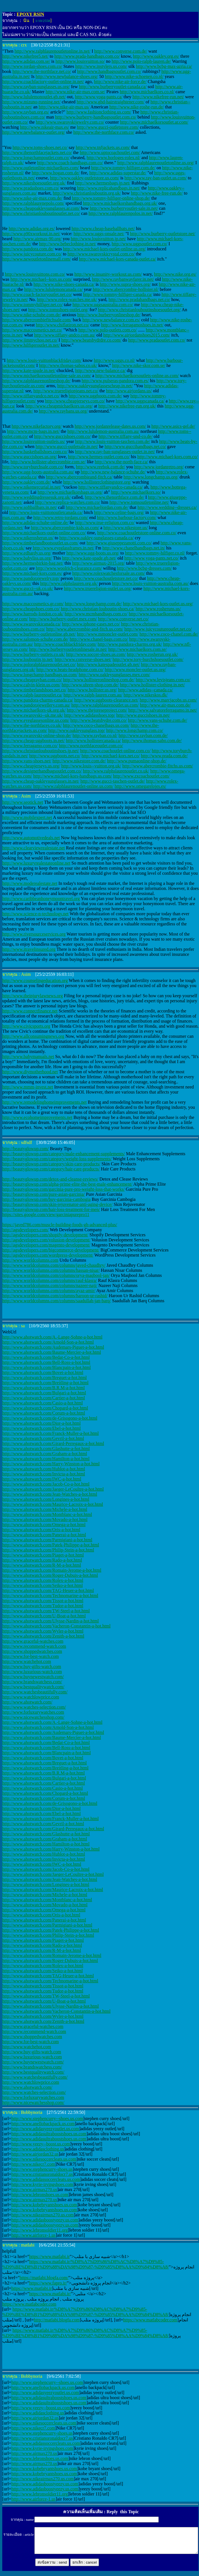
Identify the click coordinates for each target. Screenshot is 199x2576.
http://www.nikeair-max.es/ (44, 127)
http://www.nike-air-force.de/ (120, 81)
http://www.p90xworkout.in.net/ (31, 233)
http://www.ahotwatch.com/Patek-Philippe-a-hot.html (50, 1544)
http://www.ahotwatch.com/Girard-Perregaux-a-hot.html (53, 1443)
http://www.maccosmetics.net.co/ (32, 330)
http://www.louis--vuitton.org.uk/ (91, 765)
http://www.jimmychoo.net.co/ (30, 340)
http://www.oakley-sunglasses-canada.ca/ (96, 537)
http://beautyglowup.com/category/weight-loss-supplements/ (57, 1158)
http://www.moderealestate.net (29, 883)
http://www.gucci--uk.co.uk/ (27, 588)
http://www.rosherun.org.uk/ (152, 654)
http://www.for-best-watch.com (30, 1656)
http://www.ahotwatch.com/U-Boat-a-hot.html (44, 1615)
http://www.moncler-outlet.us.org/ (135, 669)
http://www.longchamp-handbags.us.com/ (40, 674)
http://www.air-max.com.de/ (165, 705)
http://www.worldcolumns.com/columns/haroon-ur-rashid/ (55, 1295)
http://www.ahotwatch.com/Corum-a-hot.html (43, 1413)
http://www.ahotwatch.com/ (27, 1702)
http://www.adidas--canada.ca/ (145, 689)
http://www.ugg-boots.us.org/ (92, 553)
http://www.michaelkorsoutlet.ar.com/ (154, 122)
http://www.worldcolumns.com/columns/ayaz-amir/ (48, 1290)
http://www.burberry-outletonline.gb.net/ (39, 634)
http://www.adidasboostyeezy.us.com (44, 2219)
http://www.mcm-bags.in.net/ (33, 431)
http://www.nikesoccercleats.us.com (43, 2159)
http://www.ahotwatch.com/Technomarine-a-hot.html (50, 1595)
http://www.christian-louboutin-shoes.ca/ (97, 608)
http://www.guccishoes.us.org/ (29, 456)
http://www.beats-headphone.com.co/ (69, 669)
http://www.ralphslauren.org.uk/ (69, 583)
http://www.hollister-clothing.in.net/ (152, 684)
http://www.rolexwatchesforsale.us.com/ (108, 573)
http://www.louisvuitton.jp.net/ (98, 238)
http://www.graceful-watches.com (32, 1641)
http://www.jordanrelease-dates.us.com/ (110, 426)
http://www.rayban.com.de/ (143, 735)
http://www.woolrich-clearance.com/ (69, 568)
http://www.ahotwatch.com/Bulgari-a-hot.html (44, 1392)
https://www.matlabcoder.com (29, 2304)
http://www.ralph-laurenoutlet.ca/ (32, 695)
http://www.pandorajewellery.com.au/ (36, 705)
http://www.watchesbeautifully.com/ (35, 1691)
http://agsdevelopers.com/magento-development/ (46, 1245)
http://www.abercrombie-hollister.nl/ (126, 289)
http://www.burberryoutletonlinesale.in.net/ (68, 649)
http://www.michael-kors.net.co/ (110, 755)
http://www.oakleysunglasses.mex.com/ (114, 674)
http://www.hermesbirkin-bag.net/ (32, 563)
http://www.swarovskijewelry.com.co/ (70, 122)
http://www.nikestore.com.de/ (79, 760)
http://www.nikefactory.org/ (36, 426)
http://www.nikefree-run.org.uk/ (127, 406)
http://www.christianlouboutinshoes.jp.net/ (40, 750)
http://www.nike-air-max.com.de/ (32, 198)
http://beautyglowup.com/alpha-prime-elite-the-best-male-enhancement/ (67, 1184)
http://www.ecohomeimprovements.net (37, 1117)
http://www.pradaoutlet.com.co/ (156, 340)
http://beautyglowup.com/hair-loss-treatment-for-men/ (51, 1209)
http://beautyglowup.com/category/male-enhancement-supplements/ (63, 1153)
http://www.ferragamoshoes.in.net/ (132, 324)
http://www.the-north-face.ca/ (121, 461)
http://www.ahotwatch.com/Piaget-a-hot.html (43, 1555)
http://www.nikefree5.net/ (25, 56)
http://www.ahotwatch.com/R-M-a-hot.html (41, 1565)
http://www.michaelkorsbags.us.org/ (70, 492)
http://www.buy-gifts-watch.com (31, 1666)
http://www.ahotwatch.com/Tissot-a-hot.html (42, 1600)
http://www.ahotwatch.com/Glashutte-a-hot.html (46, 1448)
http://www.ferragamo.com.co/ (30, 745)
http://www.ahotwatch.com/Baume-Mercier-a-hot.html (51, 1352)
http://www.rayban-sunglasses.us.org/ (36, 86)
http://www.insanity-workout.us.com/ (108, 274)
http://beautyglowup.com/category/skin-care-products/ (51, 1163)
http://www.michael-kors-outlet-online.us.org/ (104, 248)
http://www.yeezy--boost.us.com (40, 2143)
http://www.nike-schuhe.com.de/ (31, 314)
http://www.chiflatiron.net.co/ (62, 324)
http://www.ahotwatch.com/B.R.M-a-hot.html (43, 1387)
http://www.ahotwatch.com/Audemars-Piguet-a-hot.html (53, 1347)
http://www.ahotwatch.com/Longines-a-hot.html (45, 1499)
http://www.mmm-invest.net (27, 1087)
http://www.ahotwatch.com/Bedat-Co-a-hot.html (46, 1357)
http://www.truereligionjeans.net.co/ (65, 390)
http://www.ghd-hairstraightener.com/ (111, 101)
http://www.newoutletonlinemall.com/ (36, 259)
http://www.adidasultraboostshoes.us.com (48, 2133)
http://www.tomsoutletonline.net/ (139, 502)
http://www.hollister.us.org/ (92, 689)
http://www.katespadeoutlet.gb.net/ (108, 664)
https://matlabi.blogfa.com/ (43, 2277)
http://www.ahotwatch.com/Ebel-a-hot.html (41, 1428)
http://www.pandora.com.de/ (28, 248)
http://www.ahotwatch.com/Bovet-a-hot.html (42, 1372)
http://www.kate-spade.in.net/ (29, 370)
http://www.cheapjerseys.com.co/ (75, 400)
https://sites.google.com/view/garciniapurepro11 (45, 1214)
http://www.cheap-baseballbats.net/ (103, 228)
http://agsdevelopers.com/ (25, 1229)
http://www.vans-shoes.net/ (26, 760)
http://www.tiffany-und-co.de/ (126, 436)
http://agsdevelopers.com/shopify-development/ (45, 1234)
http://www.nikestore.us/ (125, 527)
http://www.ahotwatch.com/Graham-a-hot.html (44, 1453)
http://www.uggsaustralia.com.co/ (102, 304)
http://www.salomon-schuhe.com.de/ (35, 639)
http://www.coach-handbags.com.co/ (70, 162)
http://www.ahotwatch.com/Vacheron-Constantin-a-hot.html (56, 1626)
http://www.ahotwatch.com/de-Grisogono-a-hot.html (49, 1418)
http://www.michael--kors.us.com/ (41, 279)
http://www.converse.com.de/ (120, 51)
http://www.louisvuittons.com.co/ (35, 274)
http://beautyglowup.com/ (25, 1148)
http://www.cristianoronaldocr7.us (42, 2174)
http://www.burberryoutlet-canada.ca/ (113, 86)
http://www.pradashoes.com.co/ (30, 188)
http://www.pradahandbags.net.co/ (139, 299)
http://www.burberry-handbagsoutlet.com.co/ (95, 117)
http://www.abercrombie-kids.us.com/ (65, 527)
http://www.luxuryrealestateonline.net (36, 863)
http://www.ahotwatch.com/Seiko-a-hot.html (42, 1585)
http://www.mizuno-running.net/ (31, 101)
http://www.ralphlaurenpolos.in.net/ (121, 213)
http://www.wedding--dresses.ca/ (167, 507)
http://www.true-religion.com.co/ (104, 522)
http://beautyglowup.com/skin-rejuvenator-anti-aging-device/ (57, 1204)
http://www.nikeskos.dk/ (145, 695)
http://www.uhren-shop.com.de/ (90, 684)
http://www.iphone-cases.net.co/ (91, 624)
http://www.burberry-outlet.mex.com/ (63, 618)
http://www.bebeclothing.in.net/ (67, 243)
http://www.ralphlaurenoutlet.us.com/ (105, 705)
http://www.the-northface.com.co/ (103, 132)
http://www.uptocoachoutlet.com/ (110, 152)
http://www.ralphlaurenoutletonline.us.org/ (155, 162)
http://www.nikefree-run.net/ (158, 96)
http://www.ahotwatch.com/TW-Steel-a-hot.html (46, 1610)
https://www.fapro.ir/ (48, 2283)
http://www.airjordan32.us (35, 2154)
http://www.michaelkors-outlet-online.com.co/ (44, 532)
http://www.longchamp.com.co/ (134, 730)
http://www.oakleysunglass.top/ (76, 730)
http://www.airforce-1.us (33, 2235)
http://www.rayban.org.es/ (25, 112)
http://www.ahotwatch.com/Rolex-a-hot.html (42, 1580)
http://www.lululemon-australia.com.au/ (103, 431)
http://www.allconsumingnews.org (33, 1036)
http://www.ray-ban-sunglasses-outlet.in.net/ (115, 451)
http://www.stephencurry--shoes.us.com (47, 2118)
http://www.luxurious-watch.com (32, 1671)
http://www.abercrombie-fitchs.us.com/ (157, 765)
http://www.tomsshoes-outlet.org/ (58, 309)
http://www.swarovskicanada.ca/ (31, 624)
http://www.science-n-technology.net (35, 913)
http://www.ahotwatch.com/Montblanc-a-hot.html (47, 1514)
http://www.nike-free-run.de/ (157, 193)
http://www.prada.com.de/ (164, 755)
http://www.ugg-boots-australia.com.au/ (38, 471)
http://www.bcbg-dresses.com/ (144, 568)
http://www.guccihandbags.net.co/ (135, 446)
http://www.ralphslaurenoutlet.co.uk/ (116, 771)
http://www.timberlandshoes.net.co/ (34, 689)
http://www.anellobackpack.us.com (43, 2123)
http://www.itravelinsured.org (29, 949)
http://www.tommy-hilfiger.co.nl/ (155, 553)
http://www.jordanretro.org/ (159, 466)
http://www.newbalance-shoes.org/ (67, 76)
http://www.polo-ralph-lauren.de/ (141, 61)
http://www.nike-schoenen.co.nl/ (134, 76)
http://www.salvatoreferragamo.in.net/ (162, 710)
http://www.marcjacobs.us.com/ (168, 700)
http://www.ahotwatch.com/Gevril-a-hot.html (43, 1438)
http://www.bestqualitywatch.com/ (33, 1686)
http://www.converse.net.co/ (123, 618)
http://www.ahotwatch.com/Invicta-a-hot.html (43, 1473)
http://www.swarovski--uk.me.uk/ (32, 715)
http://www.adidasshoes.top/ (89, 715)
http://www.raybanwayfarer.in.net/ (123, 279)
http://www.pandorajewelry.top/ (30, 578)
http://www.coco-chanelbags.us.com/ (96, 725)
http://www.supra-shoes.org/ (125, 284)
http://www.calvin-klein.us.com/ (31, 684)
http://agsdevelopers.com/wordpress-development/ (47, 1255)
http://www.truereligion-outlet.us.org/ (98, 588)
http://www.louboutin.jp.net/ (28, 659)
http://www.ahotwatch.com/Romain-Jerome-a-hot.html (51, 1570)
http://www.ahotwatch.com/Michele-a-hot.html (44, 1509)
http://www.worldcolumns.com (30, 1260)
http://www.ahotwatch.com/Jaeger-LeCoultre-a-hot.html (53, 1489)
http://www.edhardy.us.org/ (26, 553)
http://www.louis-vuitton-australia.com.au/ (150, 583)
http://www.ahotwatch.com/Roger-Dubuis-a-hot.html (50, 1575)
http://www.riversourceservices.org (33, 934)
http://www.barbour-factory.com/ (126, 517)
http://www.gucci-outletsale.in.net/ (67, 446)
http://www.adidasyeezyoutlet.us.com (45, 2128)
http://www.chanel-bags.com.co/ (99, 639)
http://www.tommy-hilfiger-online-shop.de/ (111, 198)
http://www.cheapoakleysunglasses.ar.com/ (41, 208)
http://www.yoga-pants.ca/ (99, 96)
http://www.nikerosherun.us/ (28, 537)
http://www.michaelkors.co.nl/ (147, 91)
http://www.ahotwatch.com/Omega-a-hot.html (43, 1524)
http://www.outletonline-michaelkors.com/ (40, 167)
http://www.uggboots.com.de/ (95, 395)
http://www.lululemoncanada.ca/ (53, 289)
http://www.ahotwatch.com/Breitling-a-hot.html (45, 1382)
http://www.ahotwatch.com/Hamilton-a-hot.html (46, 1458)
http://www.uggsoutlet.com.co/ (139, 243)
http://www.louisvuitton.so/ (80, 61)
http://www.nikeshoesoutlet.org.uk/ (34, 183)
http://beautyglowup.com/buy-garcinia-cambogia (46, 1199)
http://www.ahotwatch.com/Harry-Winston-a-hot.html (50, 1463)
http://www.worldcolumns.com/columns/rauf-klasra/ (49, 1280)
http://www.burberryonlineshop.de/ (109, 314)
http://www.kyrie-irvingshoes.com (42, 2184)
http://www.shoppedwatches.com (32, 1651)
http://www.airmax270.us (34, 2189)
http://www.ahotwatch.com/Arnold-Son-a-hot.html (48, 1342)
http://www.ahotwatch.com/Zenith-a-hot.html (43, 1636)
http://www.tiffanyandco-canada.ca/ (110, 487)
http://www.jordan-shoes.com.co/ (32, 66)
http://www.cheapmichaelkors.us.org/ (59, 406)
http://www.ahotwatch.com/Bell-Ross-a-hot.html (46, 1362)
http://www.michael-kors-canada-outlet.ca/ (117, 259)
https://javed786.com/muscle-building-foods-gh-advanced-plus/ (59, 1224)
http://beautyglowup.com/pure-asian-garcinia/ (43, 1194)
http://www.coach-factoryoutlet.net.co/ (37, 294)
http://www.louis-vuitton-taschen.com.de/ (112, 441)
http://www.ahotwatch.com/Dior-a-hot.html (41, 1423)
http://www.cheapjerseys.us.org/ (31, 765)
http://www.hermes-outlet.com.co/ (99, 456)
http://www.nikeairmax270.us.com (42, 2214)
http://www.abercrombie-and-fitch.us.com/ (84, 629)
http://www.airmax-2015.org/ (98, 563)
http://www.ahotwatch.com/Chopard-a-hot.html (45, 1408)
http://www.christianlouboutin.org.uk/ (87, 193)
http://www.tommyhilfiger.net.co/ (32, 304)
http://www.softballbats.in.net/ (29, 507)
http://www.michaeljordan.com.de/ (97, 507)
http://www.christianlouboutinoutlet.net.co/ (41, 213)
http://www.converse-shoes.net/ (83, 659)
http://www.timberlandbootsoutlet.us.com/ (40, 542)
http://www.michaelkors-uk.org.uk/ (34, 710)
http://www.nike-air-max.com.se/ (75, 91)
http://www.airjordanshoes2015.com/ (136, 335)
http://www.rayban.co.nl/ (94, 735)
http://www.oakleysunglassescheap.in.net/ (95, 385)
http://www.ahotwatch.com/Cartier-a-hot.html (43, 1397)
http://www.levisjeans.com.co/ (163, 679)
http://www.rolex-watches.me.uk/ (67, 299)
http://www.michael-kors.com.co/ (167, 456)
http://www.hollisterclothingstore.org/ (97, 482)
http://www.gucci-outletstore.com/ (108, 127)
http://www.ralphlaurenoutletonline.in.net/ (52, 51)
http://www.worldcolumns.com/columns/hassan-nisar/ (51, 1270)
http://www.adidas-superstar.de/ (117, 172)
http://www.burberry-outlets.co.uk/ (33, 654)
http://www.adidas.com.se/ (26, 61)
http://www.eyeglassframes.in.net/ (63, 548)
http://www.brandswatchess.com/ (32, 1681)
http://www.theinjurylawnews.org (32, 995)
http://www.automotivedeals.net (31, 837)
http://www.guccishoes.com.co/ (62, 436)
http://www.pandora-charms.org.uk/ (130, 644)
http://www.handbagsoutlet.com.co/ (109, 71)
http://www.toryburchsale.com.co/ (33, 466)
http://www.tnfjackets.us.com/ (103, 147)
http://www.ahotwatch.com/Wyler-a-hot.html (42, 1631)
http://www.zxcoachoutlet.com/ (141, 776)
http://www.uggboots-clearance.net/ (106, 700)
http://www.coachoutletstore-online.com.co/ (136, 532)
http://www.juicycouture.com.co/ (32, 253)
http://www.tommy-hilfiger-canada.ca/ (117, 294)
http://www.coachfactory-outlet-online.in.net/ (43, 81)
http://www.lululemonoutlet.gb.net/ (34, 96)
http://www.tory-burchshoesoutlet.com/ (147, 659)
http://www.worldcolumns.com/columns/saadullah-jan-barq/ (56, 1300)
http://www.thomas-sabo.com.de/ (152, 740)
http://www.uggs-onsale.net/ (99, 233)
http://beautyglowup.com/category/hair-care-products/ (51, 1168)
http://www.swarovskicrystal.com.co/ (100, 253)
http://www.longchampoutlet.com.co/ (35, 157)
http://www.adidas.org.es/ (32, 228)
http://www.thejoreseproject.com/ (97, 710)
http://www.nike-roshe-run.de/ (136, 106)
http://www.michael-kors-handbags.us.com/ (72, 776)
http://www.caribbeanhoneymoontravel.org (41, 898)
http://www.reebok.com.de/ (100, 466)
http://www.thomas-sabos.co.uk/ (68, 365)
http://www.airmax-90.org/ (38, 238)
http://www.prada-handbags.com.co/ (87, 56)
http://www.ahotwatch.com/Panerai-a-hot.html (44, 1534)
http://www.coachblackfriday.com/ (65, 644)
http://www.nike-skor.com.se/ (138, 365)
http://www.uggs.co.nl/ (114, 360)
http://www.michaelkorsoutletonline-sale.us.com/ (46, 375)
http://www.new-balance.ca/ (100, 370)
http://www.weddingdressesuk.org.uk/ (36, 497)
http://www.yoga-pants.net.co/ (151, 558)
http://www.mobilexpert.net (27, 817)
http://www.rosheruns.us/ (158, 608)
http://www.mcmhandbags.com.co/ (96, 613)
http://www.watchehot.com (26, 1661)
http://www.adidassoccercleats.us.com (45, 2179)
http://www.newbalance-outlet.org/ (33, 132)
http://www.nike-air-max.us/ (64, 106)
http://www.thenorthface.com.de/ (114, 497)
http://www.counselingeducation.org (35, 980)
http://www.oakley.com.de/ (26, 482)
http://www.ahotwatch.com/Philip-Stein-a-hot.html (48, 1550)
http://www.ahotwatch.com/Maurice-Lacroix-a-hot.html (52, 1504)
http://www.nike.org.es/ (175, 274)
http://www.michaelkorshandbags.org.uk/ (120, 203)
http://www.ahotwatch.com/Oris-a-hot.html (41, 1529)
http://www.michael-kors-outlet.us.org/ (158, 603)
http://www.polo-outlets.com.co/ (107, 330)
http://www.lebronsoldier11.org (39, 2230)
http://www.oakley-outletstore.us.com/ (84, 177)
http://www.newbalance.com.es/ (111, 319)
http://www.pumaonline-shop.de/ (137, 760)
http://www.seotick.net (22, 802)
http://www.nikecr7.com (33, 2164)
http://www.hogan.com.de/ (55, 172)
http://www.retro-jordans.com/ (60, 517)
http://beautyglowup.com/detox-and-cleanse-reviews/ (50, 1179)
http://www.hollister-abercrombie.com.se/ (48, 461)
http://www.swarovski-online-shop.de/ (36, 735)
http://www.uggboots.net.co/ (55, 755)
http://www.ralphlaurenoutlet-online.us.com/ (73, 786)
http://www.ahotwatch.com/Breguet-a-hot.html (44, 1377)
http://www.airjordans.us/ (129, 390)
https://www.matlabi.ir (49, 2256)
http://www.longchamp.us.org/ (150, 477)
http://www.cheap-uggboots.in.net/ (33, 740)
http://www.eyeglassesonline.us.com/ (35, 720)
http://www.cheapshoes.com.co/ (31, 608)
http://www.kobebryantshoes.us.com (44, 2204)
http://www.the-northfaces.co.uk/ (32, 725)
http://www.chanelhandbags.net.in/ (133, 548)
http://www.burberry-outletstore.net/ (162, 233)
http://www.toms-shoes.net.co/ (39, 147)
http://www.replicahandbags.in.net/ (108, 188)
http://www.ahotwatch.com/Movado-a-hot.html (44, 1519)
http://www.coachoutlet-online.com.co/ (115, 750)
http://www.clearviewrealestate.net (33, 847)
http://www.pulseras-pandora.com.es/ (115, 380)
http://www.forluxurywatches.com (33, 1712)
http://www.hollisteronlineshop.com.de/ (99, 679)
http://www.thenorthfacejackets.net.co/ (37, 152)
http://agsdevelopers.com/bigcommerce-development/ (50, 1250)
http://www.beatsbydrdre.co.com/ (91, 340)
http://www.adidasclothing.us (37, 2149)
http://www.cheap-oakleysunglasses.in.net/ (40, 781)
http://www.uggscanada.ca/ (140, 400)
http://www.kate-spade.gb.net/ (89, 558)
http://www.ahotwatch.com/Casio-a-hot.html (42, 1403)
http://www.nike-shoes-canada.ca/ (64, 284)
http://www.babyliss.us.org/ (27, 558)
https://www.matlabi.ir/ (50, 2293)
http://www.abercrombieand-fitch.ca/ (79, 477)
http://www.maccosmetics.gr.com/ (33, 603)
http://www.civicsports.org (26, 1026)
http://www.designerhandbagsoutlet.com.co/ (42, 771)
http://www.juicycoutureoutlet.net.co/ (158, 629)
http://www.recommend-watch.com (34, 1646)
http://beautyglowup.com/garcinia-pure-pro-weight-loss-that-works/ (63, 1189)
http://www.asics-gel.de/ (173, 426)
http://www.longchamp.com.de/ (93, 603)
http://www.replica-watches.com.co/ (67, 502)
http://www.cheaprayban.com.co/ (32, 679)
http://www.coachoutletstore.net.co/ (106, 578)
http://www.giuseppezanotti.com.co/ (119, 542)
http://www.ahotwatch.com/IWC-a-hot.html (41, 1479)
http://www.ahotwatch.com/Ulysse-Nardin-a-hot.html (50, 1620)
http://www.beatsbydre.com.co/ (98, 720)
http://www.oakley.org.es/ (156, 56)
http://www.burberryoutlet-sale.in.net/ (124, 208)
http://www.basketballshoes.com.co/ (34, 451)
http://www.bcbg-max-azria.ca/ (164, 66)
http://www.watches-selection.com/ (34, 1707)
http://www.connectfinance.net (30, 1010)
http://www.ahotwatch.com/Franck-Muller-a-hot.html (50, 1433)
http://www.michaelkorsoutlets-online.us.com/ (137, 375)
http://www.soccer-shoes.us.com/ (96, 654)
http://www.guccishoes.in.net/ (143, 715)
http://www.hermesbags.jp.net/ (103, 183)
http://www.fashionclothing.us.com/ (99, 112)
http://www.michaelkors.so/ (136, 492)
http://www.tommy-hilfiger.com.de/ (123, 167)
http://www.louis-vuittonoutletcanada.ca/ (46, 512)
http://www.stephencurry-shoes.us (42, 2169)
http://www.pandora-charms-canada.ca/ (37, 700)
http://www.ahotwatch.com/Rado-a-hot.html (42, 1560)
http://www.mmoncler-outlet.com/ (107, 634)
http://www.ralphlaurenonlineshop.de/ (36, 380)
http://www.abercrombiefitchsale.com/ (37, 319)
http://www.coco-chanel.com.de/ (169, 634)
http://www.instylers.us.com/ (101, 66)
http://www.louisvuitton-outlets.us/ (33, 441)
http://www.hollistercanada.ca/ (93, 740)
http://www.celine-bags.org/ (119, 512)
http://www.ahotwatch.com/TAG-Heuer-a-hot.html (48, 1590)
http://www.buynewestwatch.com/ (33, 1676)
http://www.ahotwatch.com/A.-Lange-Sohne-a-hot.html (52, 1337)
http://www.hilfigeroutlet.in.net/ (31, 345)
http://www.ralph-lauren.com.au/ (92, 695)
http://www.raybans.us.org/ (63, 411)
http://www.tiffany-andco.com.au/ (64, 335)
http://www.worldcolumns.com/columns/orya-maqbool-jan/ (56, 1275)
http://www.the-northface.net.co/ (41, 71)
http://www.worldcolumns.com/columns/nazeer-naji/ (49, 1285)
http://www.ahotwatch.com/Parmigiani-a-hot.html (47, 1539)
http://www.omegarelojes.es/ (140, 786)
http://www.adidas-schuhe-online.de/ (35, 522)
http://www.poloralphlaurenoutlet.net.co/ (39, 664)
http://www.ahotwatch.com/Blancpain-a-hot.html (46, 1367)
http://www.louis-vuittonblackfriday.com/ (44, 360)
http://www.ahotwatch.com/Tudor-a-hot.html (42, 1605)
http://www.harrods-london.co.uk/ (32, 613)
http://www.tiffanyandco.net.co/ (31, 395)
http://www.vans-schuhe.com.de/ (157, 720)
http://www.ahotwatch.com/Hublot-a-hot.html (43, 1468)
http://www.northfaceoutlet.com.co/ (91, 745)
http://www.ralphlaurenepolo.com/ (33, 203)
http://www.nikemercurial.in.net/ (31, 487)
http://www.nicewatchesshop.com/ (33, 1717)
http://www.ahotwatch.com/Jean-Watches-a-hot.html (49, 1494)
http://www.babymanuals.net (28, 1056)
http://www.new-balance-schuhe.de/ (113, 471)
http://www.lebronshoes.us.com (39, 2194)
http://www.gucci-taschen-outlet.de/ (112, 781)
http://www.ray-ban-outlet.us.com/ (156, 177)
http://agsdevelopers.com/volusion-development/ (46, 1239)
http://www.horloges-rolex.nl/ (113, 157)
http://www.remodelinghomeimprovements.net (44, 1102)
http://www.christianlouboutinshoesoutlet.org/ (139, 309)
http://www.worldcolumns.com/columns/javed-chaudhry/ (53, 1265)
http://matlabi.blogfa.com (57, 2319)
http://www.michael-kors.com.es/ (32, 573)
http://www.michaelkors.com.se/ (137, 649)
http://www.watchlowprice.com (30, 1697)
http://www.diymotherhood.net (30, 1071)
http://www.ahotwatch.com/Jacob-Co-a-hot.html (46, 1484)
